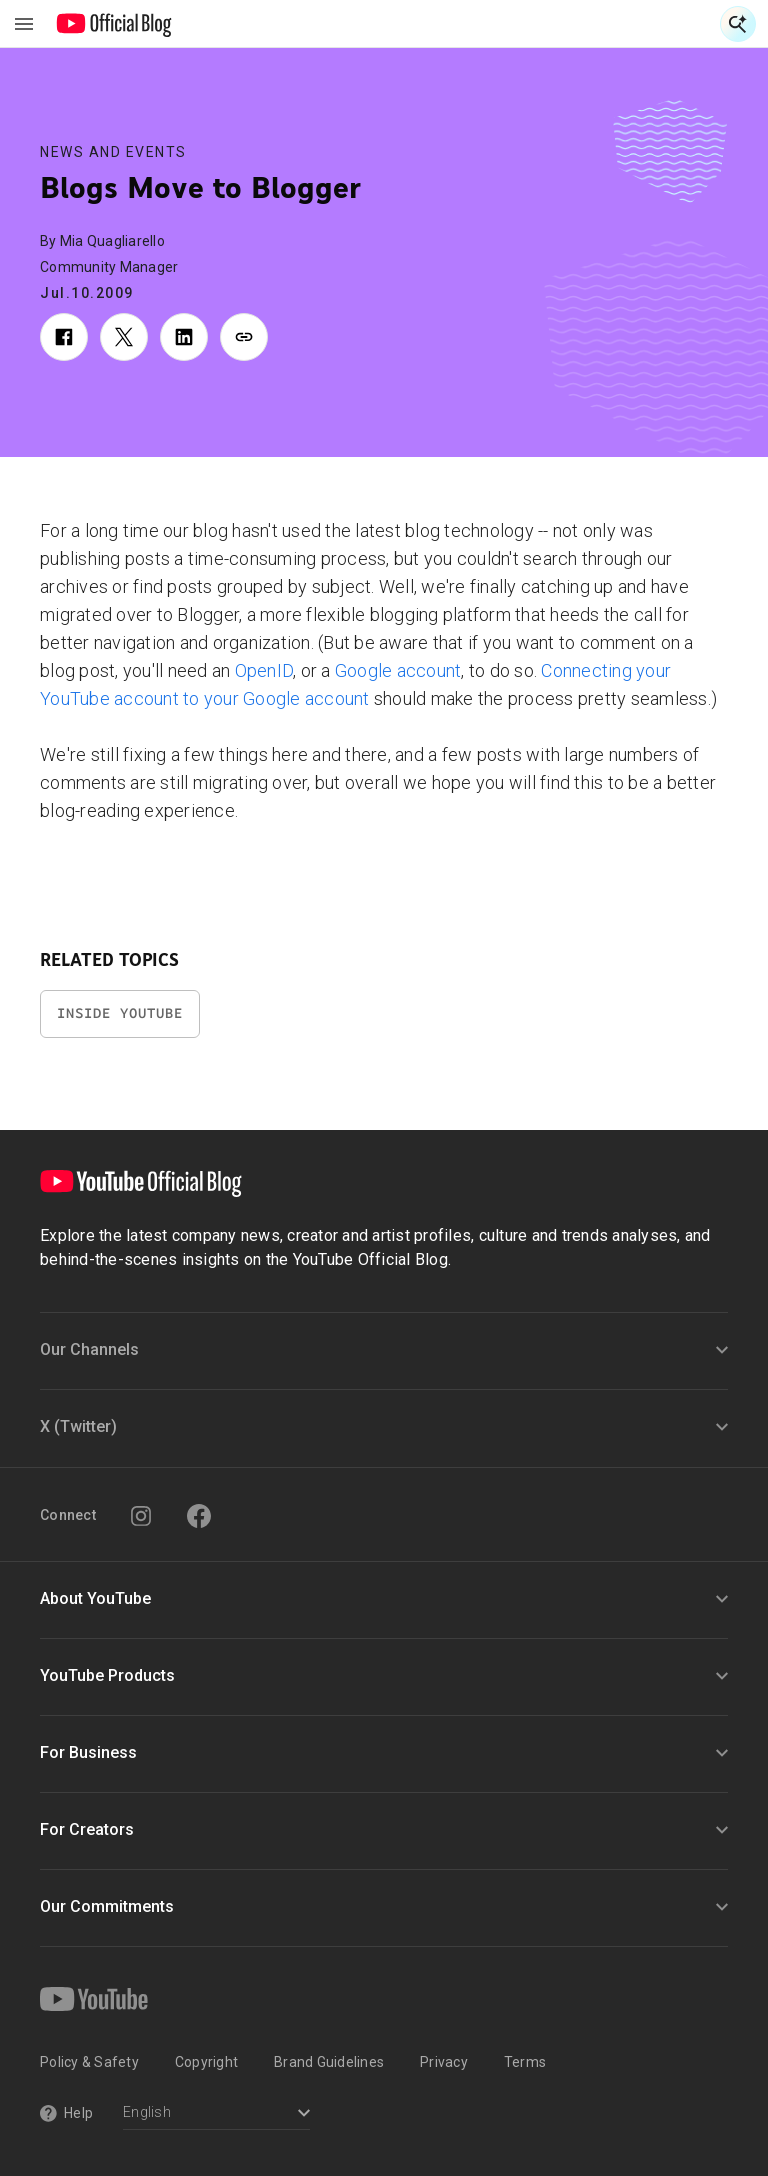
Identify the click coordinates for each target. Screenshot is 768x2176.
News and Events (113, 152)
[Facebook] (199, 1516)
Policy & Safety (89, 2062)
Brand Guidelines (329, 2062)
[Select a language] (216, 2114)
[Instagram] (141, 1516)
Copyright (206, 2062)
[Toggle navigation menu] (24, 24)
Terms (525, 2062)
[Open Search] (738, 24)
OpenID (264, 670)
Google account (398, 670)
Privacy (444, 2062)
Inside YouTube (120, 1013)
